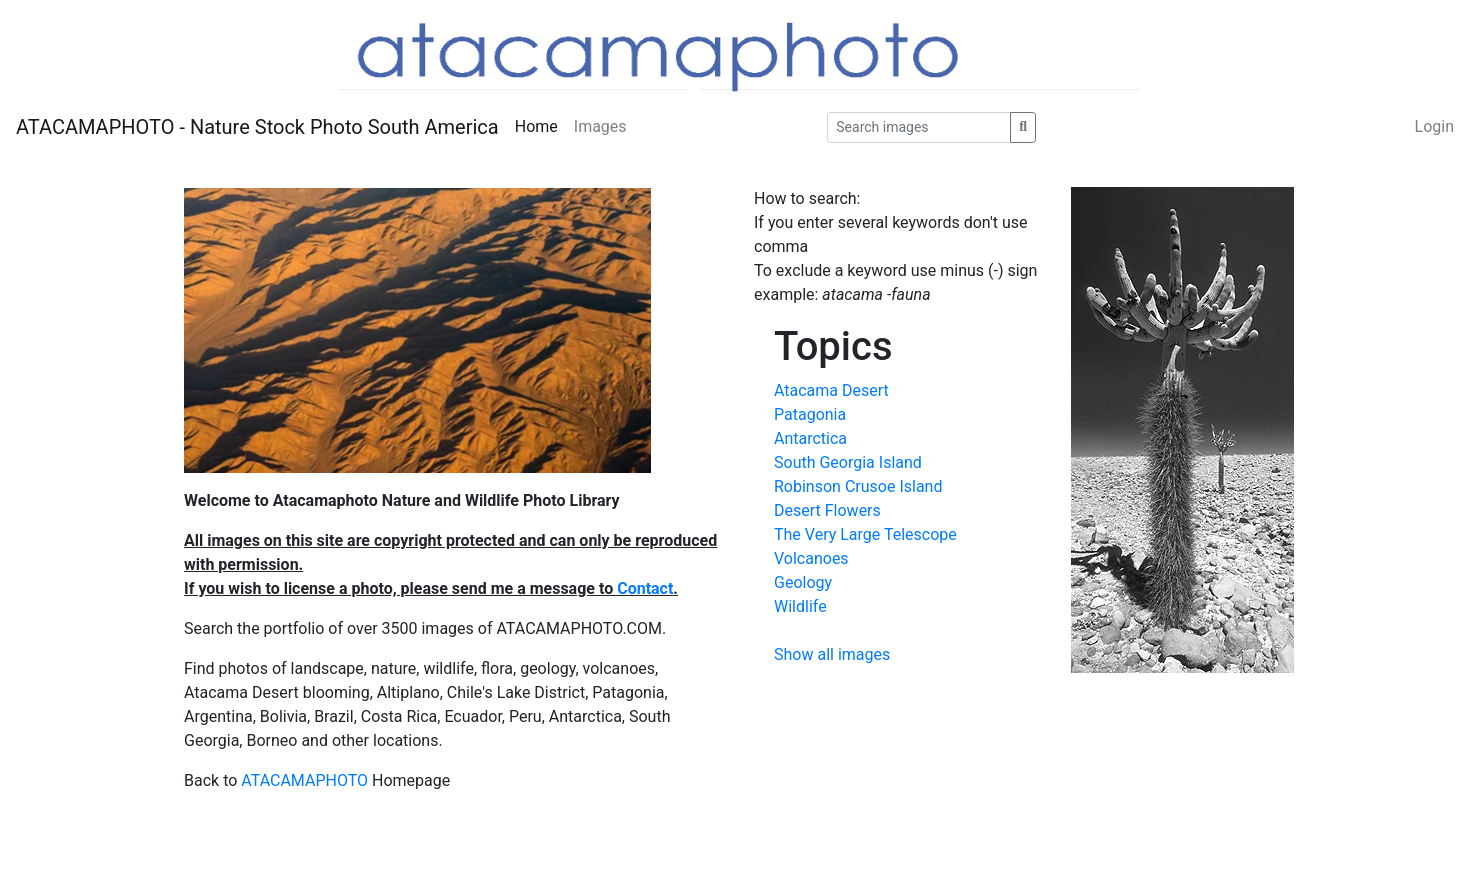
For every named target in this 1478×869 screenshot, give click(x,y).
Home (536, 126)
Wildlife (800, 606)
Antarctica (810, 438)
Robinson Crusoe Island (858, 486)
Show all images (832, 654)
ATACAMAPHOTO (304, 780)
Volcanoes (811, 558)
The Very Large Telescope (865, 534)
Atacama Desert (831, 390)
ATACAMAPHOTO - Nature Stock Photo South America (257, 127)
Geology (803, 582)
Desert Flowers (827, 510)
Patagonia (810, 414)
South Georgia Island (848, 462)
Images (600, 126)
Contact (645, 588)
